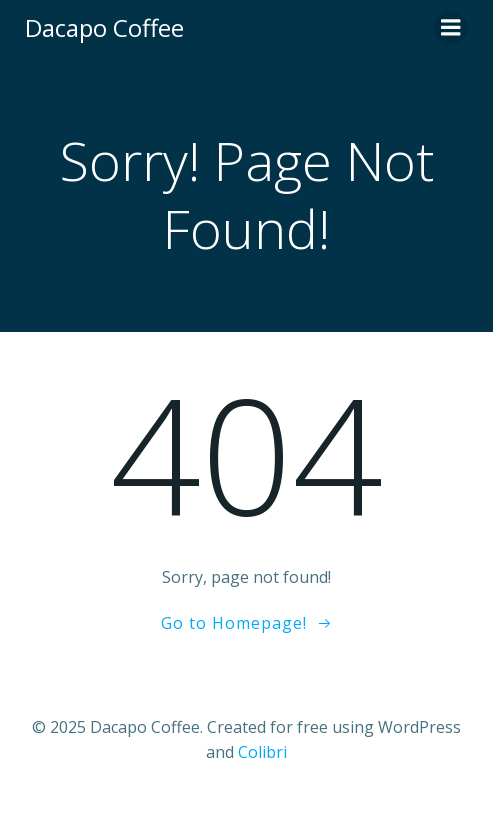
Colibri (262, 752)
